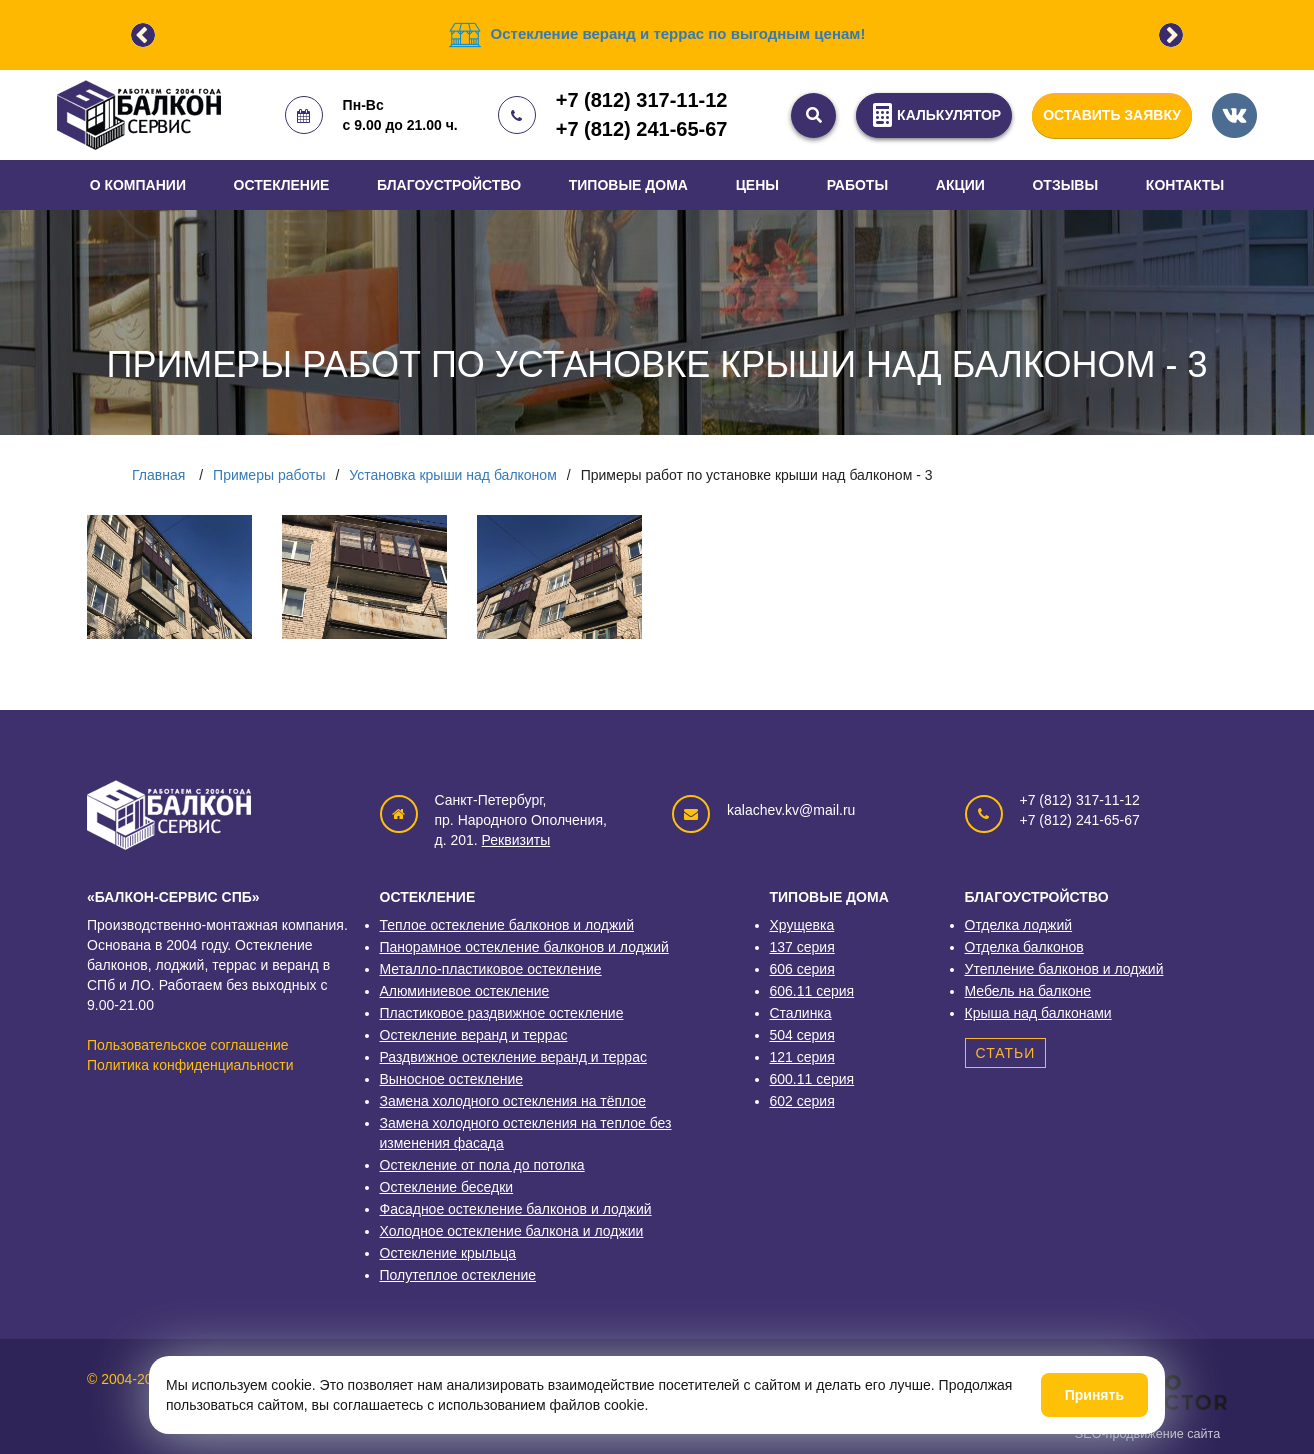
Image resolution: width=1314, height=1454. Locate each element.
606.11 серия (812, 991)
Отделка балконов (1024, 947)
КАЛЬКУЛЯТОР (934, 115)
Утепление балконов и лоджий (1064, 969)
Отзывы (1065, 185)
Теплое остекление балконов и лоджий (507, 925)
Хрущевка (802, 925)
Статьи (1006, 1053)
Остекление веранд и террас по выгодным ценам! (678, 33)
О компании (138, 185)
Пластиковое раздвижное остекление (502, 1013)
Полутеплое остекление (458, 1275)
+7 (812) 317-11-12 (642, 100)
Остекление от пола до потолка (482, 1165)
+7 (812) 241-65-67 (642, 129)
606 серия (802, 969)
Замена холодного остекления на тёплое (513, 1101)
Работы (857, 185)
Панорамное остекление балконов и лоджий (524, 947)
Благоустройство (449, 185)
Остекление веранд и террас (474, 1035)
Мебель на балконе (1028, 991)
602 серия (802, 1101)
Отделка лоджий (1019, 925)
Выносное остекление (452, 1079)
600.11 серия (812, 1079)
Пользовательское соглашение (188, 1045)
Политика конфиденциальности (190, 1065)
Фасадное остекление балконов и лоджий (516, 1209)
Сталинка (801, 1013)
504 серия (802, 1035)
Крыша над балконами (1038, 1013)
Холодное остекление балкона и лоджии (512, 1231)
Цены (757, 185)
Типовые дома (628, 185)
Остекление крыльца (448, 1253)
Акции (960, 185)
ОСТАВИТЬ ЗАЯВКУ (1112, 115)
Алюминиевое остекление (465, 991)
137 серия (802, 947)
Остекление (282, 185)
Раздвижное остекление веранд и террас (513, 1057)
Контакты (1185, 185)
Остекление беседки (447, 1187)
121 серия (802, 1057)
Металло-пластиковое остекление (491, 969)
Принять (1094, 1395)
